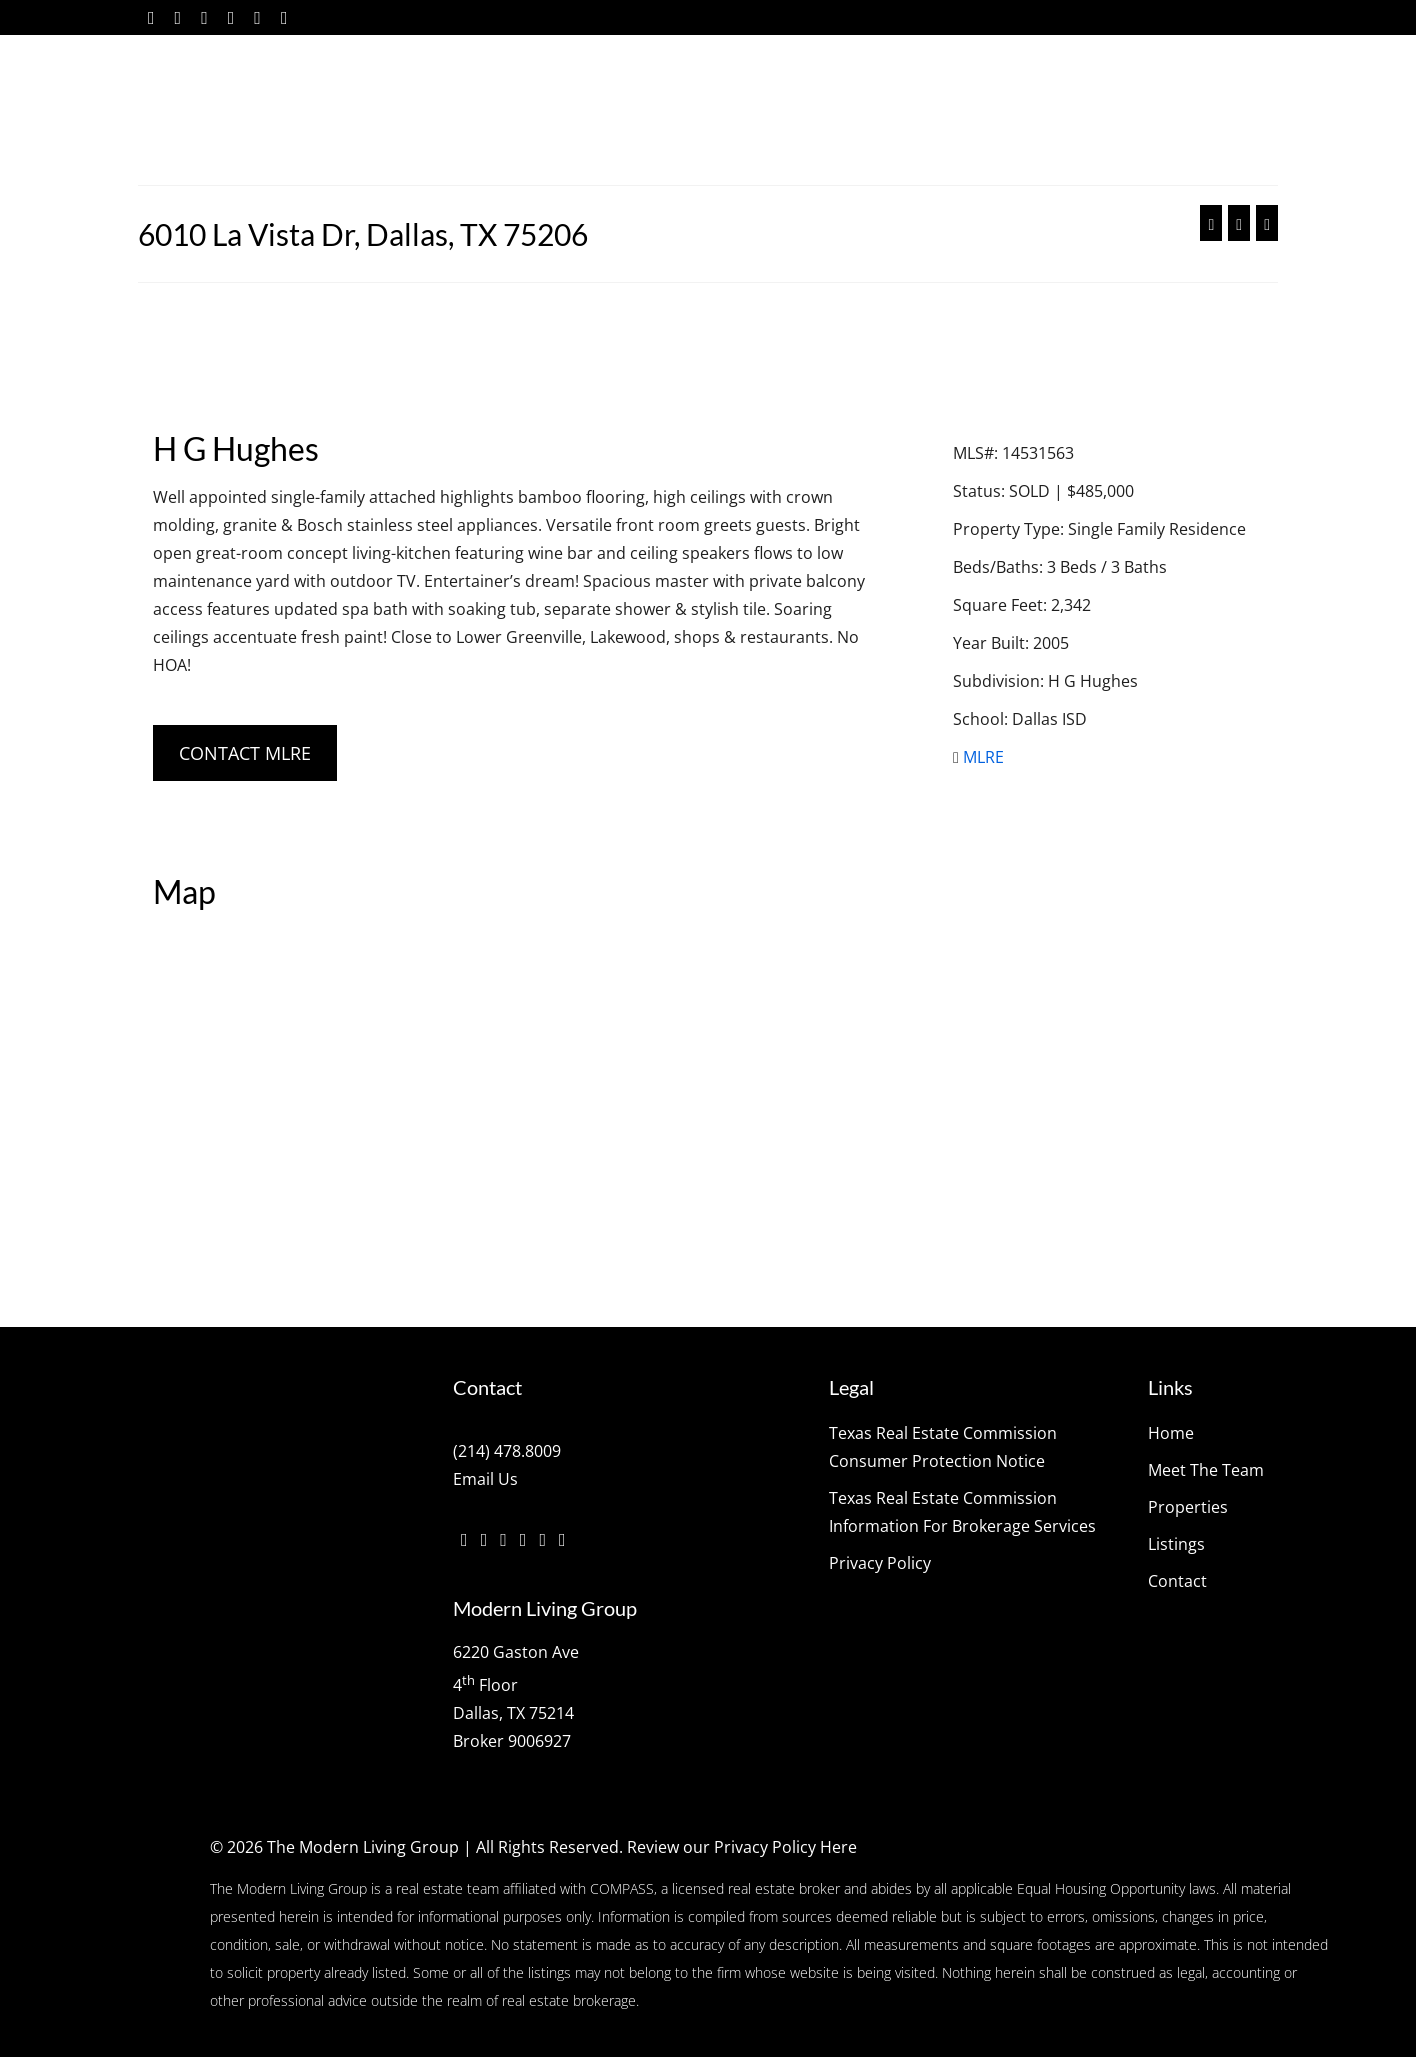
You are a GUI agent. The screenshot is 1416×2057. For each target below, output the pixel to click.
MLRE (983, 757)
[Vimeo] (231, 17)
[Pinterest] (284, 17)
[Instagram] (204, 17)
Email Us (485, 1479)
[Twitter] (178, 17)
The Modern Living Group (363, 1847)
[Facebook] (151, 17)
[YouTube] (257, 17)
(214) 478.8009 (507, 1451)
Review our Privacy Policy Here (742, 1847)
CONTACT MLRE (245, 753)
